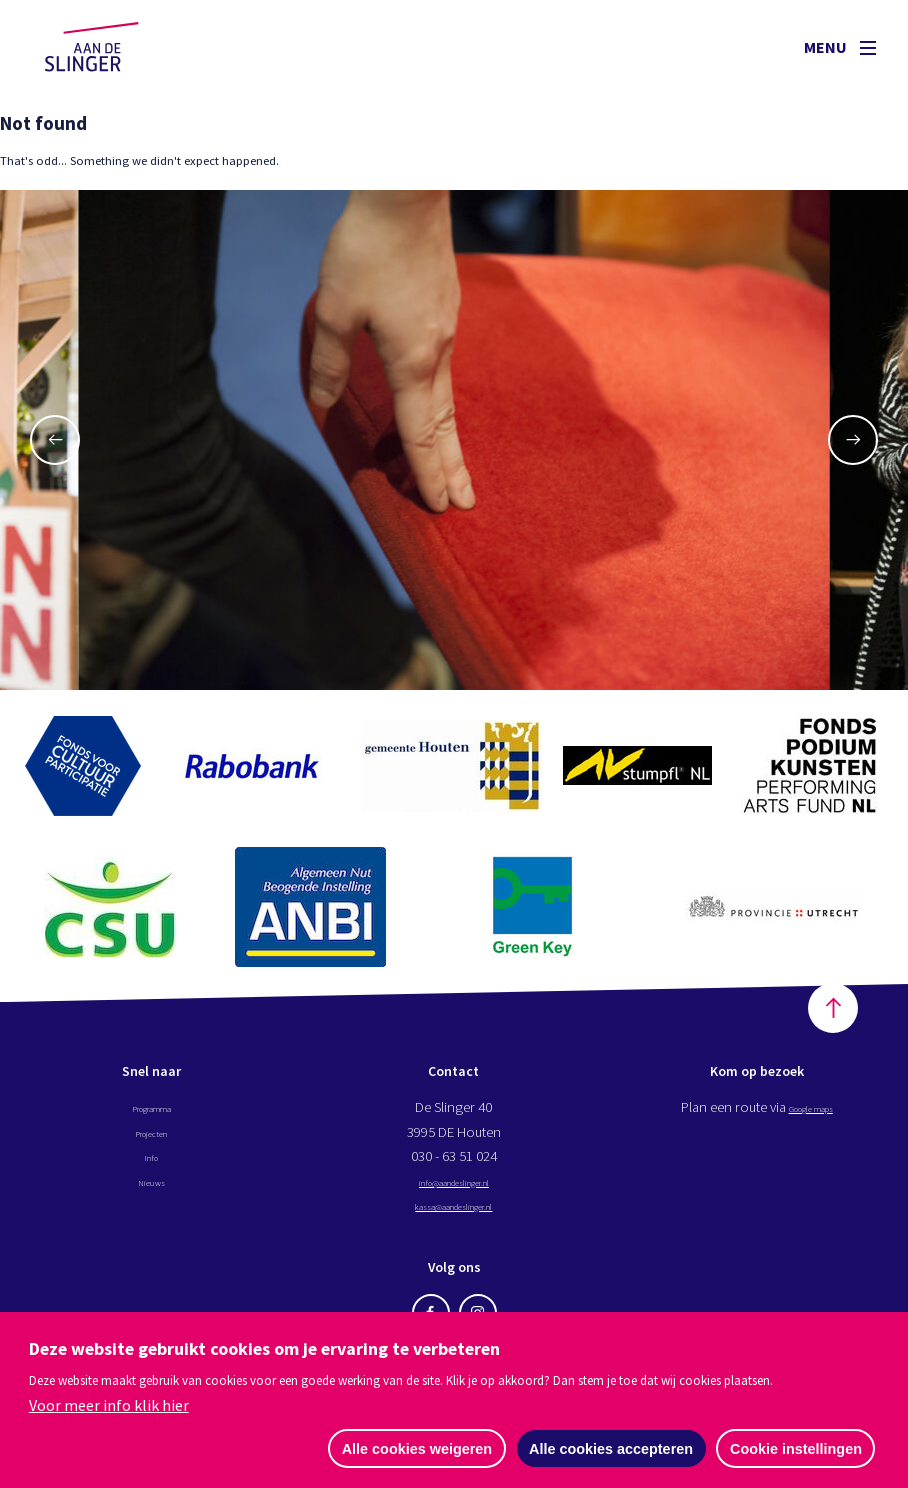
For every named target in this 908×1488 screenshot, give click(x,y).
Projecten (151, 1144)
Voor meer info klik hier (109, 1404)
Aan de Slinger (111, 47)
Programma (151, 1119)
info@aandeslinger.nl (453, 1193)
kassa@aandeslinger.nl (454, 1217)
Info (151, 1168)
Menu (840, 47)
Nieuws (151, 1193)
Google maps (811, 1119)
